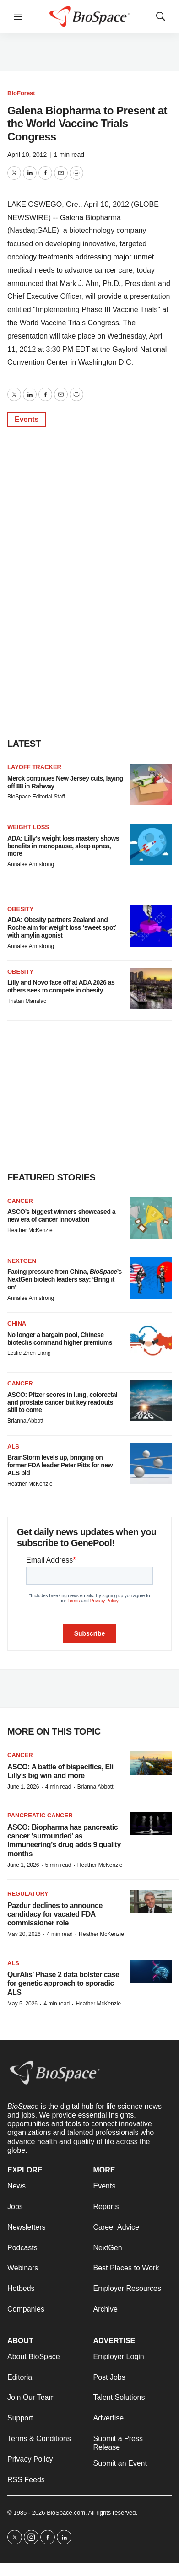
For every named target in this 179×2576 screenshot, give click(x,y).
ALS (13, 1446)
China (16, 1323)
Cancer (20, 1200)
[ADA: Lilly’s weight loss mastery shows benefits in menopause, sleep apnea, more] (151, 844)
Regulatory (27, 1893)
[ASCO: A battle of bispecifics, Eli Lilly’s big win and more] (151, 1763)
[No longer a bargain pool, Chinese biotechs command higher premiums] (151, 1340)
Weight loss (28, 827)
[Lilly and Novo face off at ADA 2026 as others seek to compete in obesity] (151, 988)
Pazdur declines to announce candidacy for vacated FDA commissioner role (55, 1914)
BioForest (21, 93)
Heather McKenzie (30, 1230)
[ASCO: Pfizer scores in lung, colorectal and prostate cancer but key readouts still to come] (151, 1400)
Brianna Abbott (25, 1420)
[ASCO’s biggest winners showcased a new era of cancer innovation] (151, 1218)
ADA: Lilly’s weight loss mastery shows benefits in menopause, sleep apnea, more (63, 846)
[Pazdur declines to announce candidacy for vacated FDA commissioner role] (151, 1901)
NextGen (21, 1260)
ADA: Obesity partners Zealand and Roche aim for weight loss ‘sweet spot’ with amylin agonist (61, 927)
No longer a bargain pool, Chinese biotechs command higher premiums (59, 1338)
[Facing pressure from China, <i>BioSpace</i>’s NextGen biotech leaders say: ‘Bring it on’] (151, 1278)
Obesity (20, 908)
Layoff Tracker (34, 767)
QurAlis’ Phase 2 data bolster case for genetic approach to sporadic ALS (63, 1983)
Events (26, 419)
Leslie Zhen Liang (29, 1353)
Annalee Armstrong (30, 864)
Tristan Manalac (26, 1001)
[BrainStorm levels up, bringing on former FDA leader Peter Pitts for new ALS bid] (151, 1463)
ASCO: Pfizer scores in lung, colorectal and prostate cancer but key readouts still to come (62, 1402)
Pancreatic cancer (40, 1815)
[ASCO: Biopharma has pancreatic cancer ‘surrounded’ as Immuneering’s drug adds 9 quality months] (151, 1823)
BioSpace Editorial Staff (36, 796)
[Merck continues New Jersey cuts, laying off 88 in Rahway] (151, 784)
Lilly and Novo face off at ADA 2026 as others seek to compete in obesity (60, 986)
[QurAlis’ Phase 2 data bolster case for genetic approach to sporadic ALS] (151, 1971)
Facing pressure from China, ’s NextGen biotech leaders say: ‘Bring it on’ (64, 1279)
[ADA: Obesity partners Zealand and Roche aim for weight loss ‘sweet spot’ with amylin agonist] (151, 926)
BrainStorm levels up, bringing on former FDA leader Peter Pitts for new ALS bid (60, 1465)
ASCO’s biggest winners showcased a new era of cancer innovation (61, 1215)
